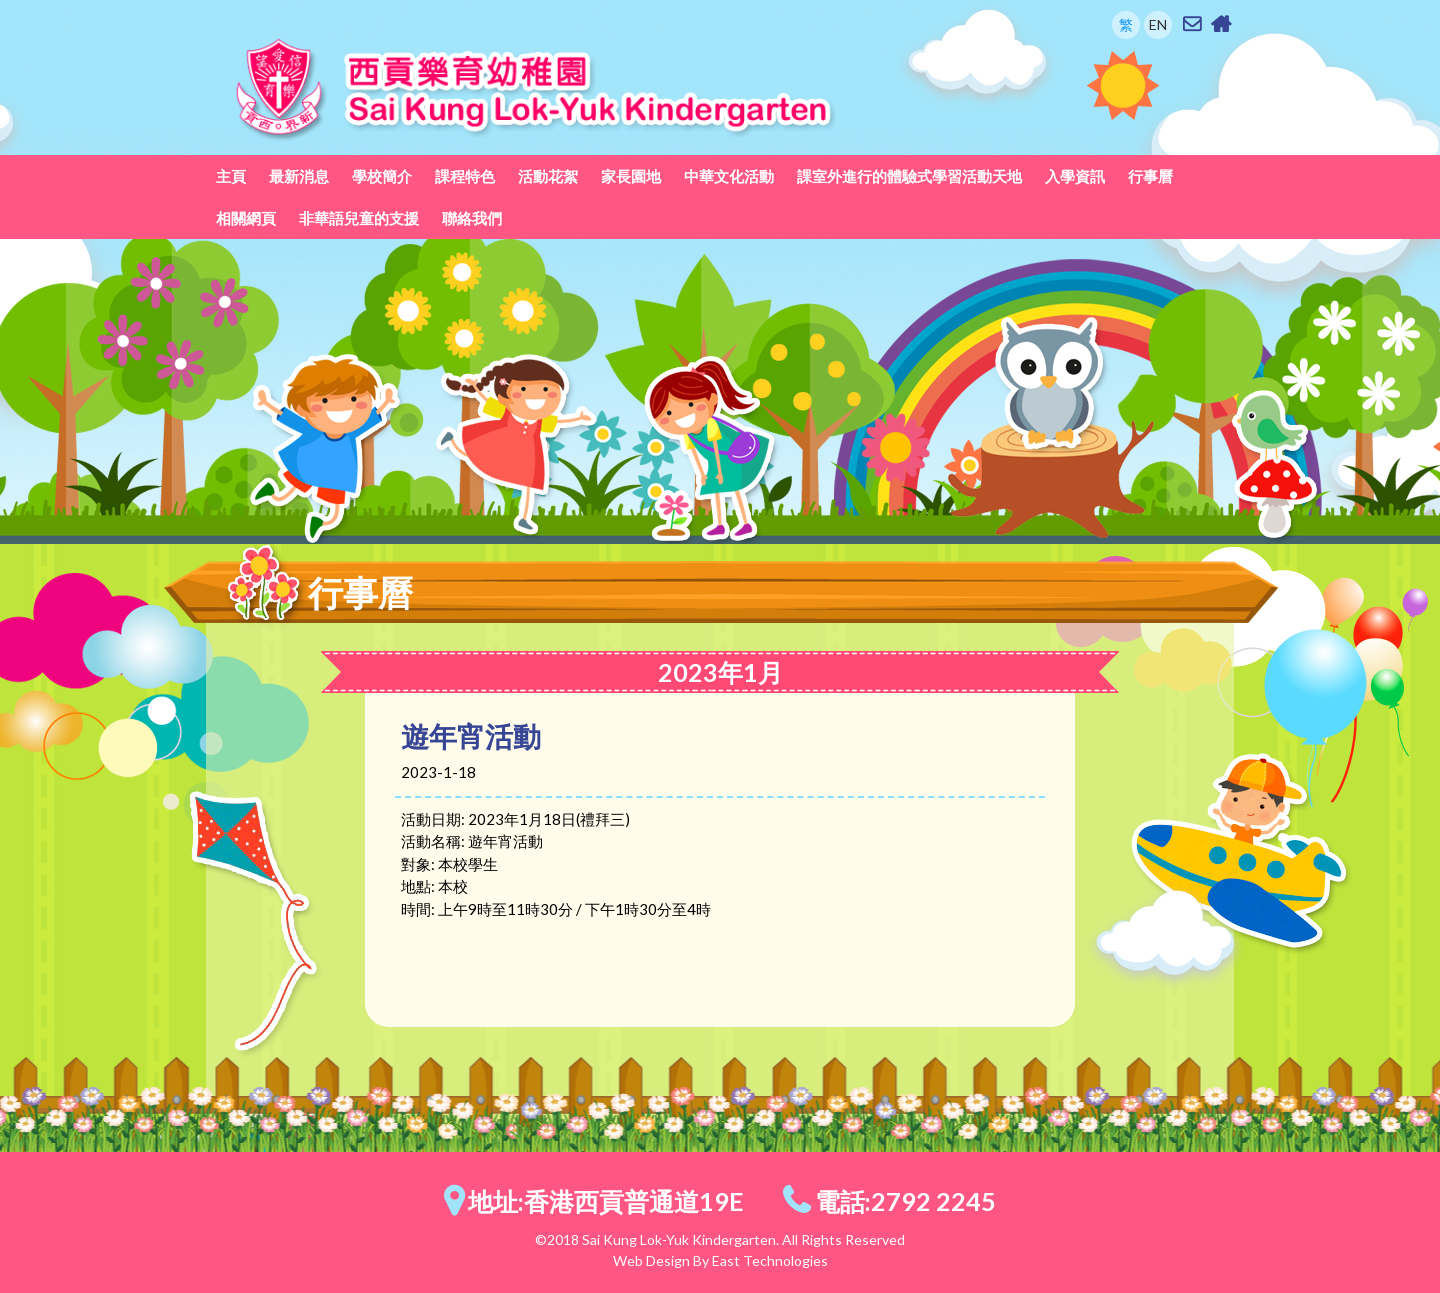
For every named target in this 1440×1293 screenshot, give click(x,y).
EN (1158, 24)
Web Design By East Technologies (720, 1260)
